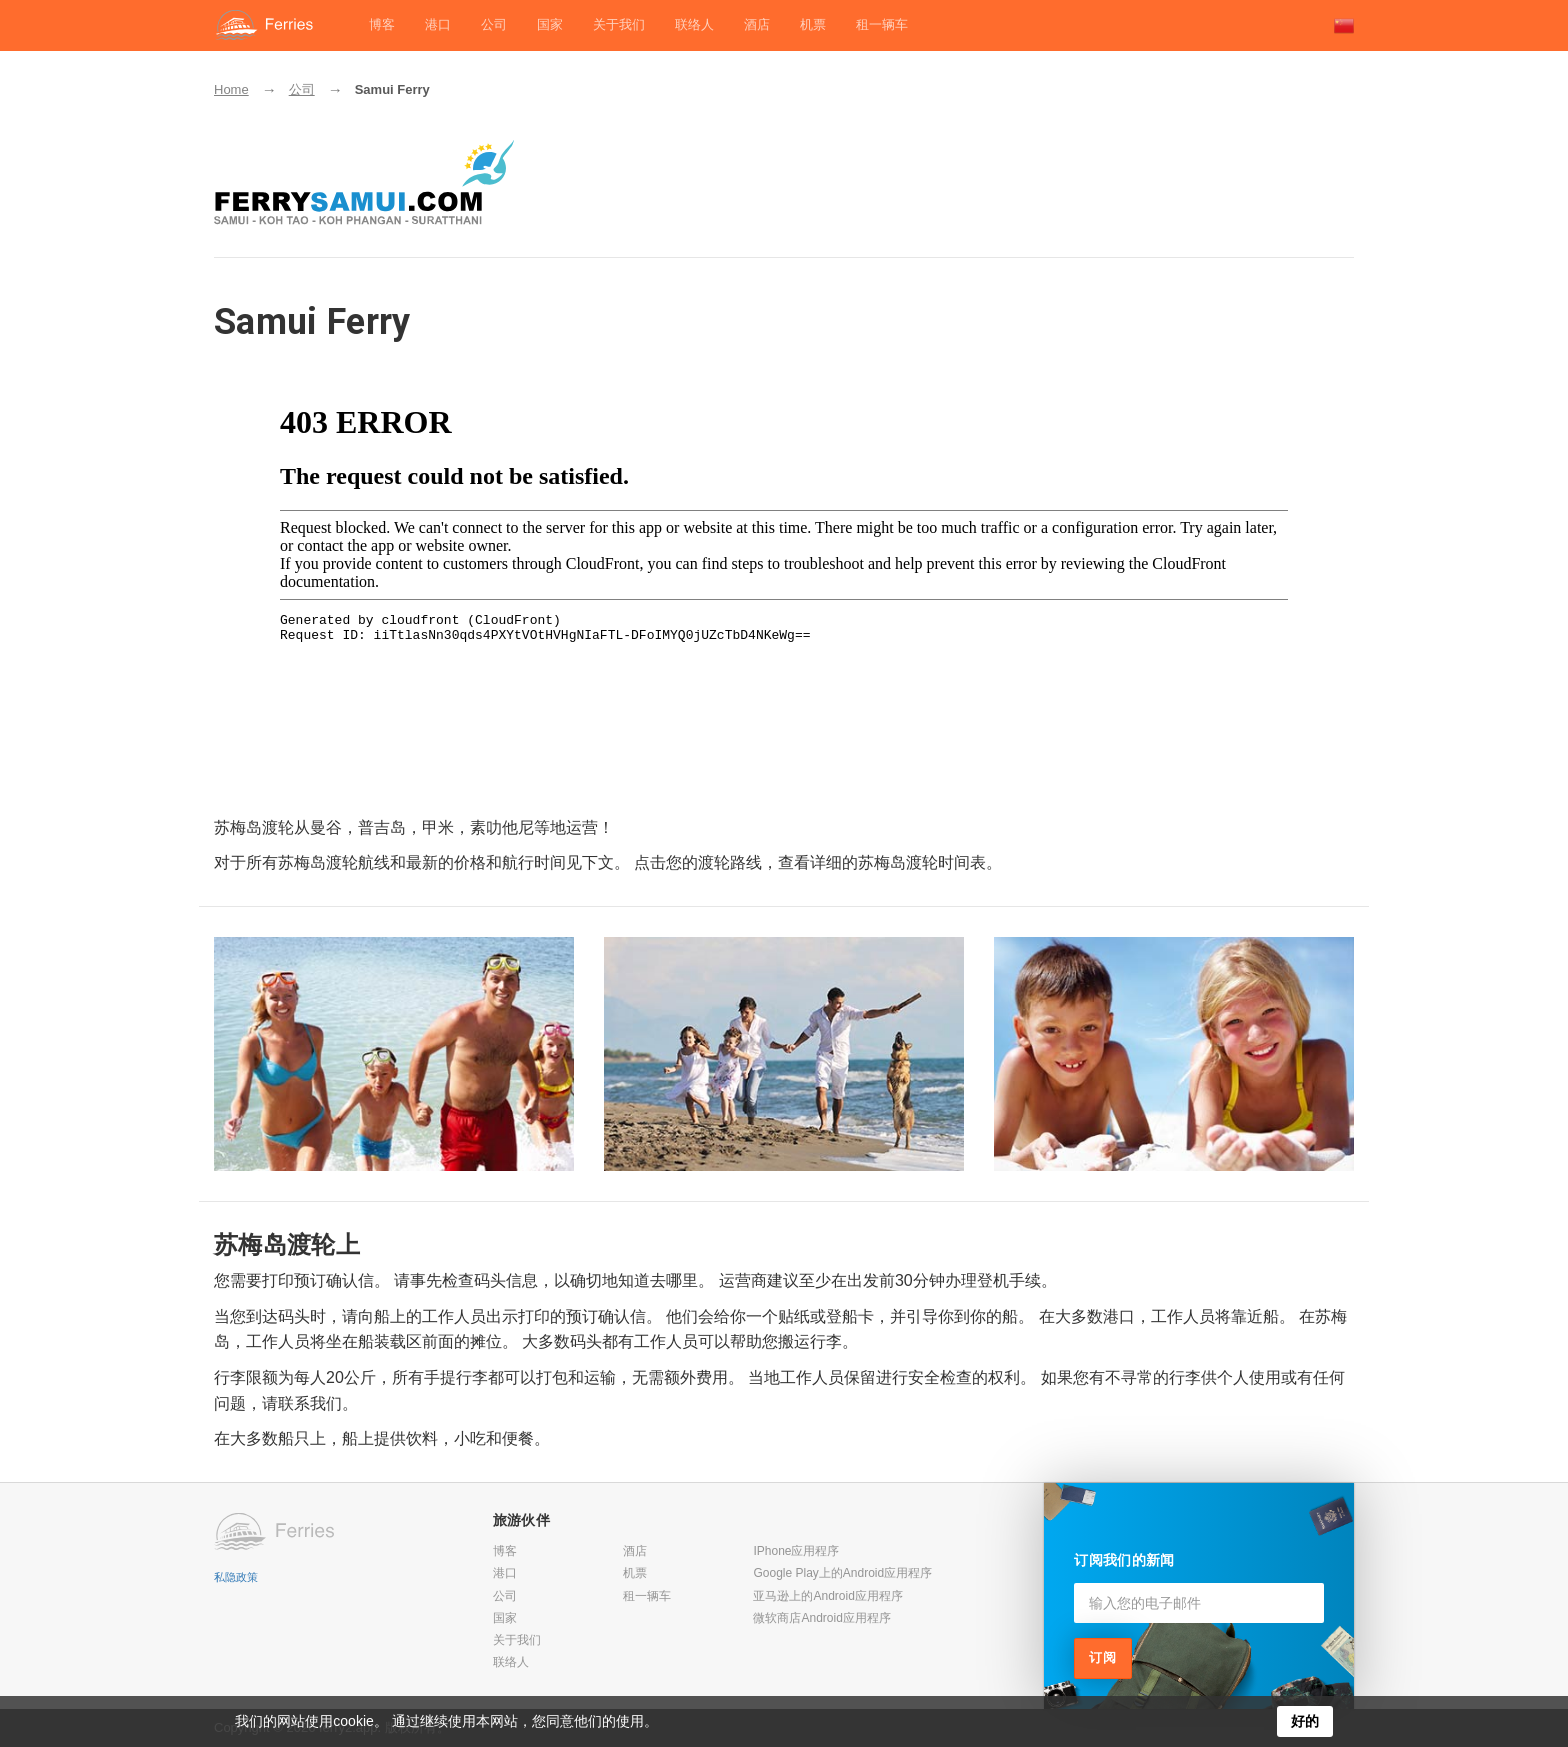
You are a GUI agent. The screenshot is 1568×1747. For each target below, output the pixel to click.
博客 (382, 24)
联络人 (694, 24)
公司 (494, 24)
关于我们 (619, 24)
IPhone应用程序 (796, 1551)
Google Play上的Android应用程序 (842, 1573)
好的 (1305, 1721)
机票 (813, 24)
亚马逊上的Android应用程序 (827, 1596)
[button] (1344, 25)
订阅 (1103, 1657)
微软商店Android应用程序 (821, 1618)
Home (231, 89)
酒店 (757, 24)
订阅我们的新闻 (1124, 1560)
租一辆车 (882, 24)
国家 (550, 24)
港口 (438, 24)
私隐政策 (236, 1577)
